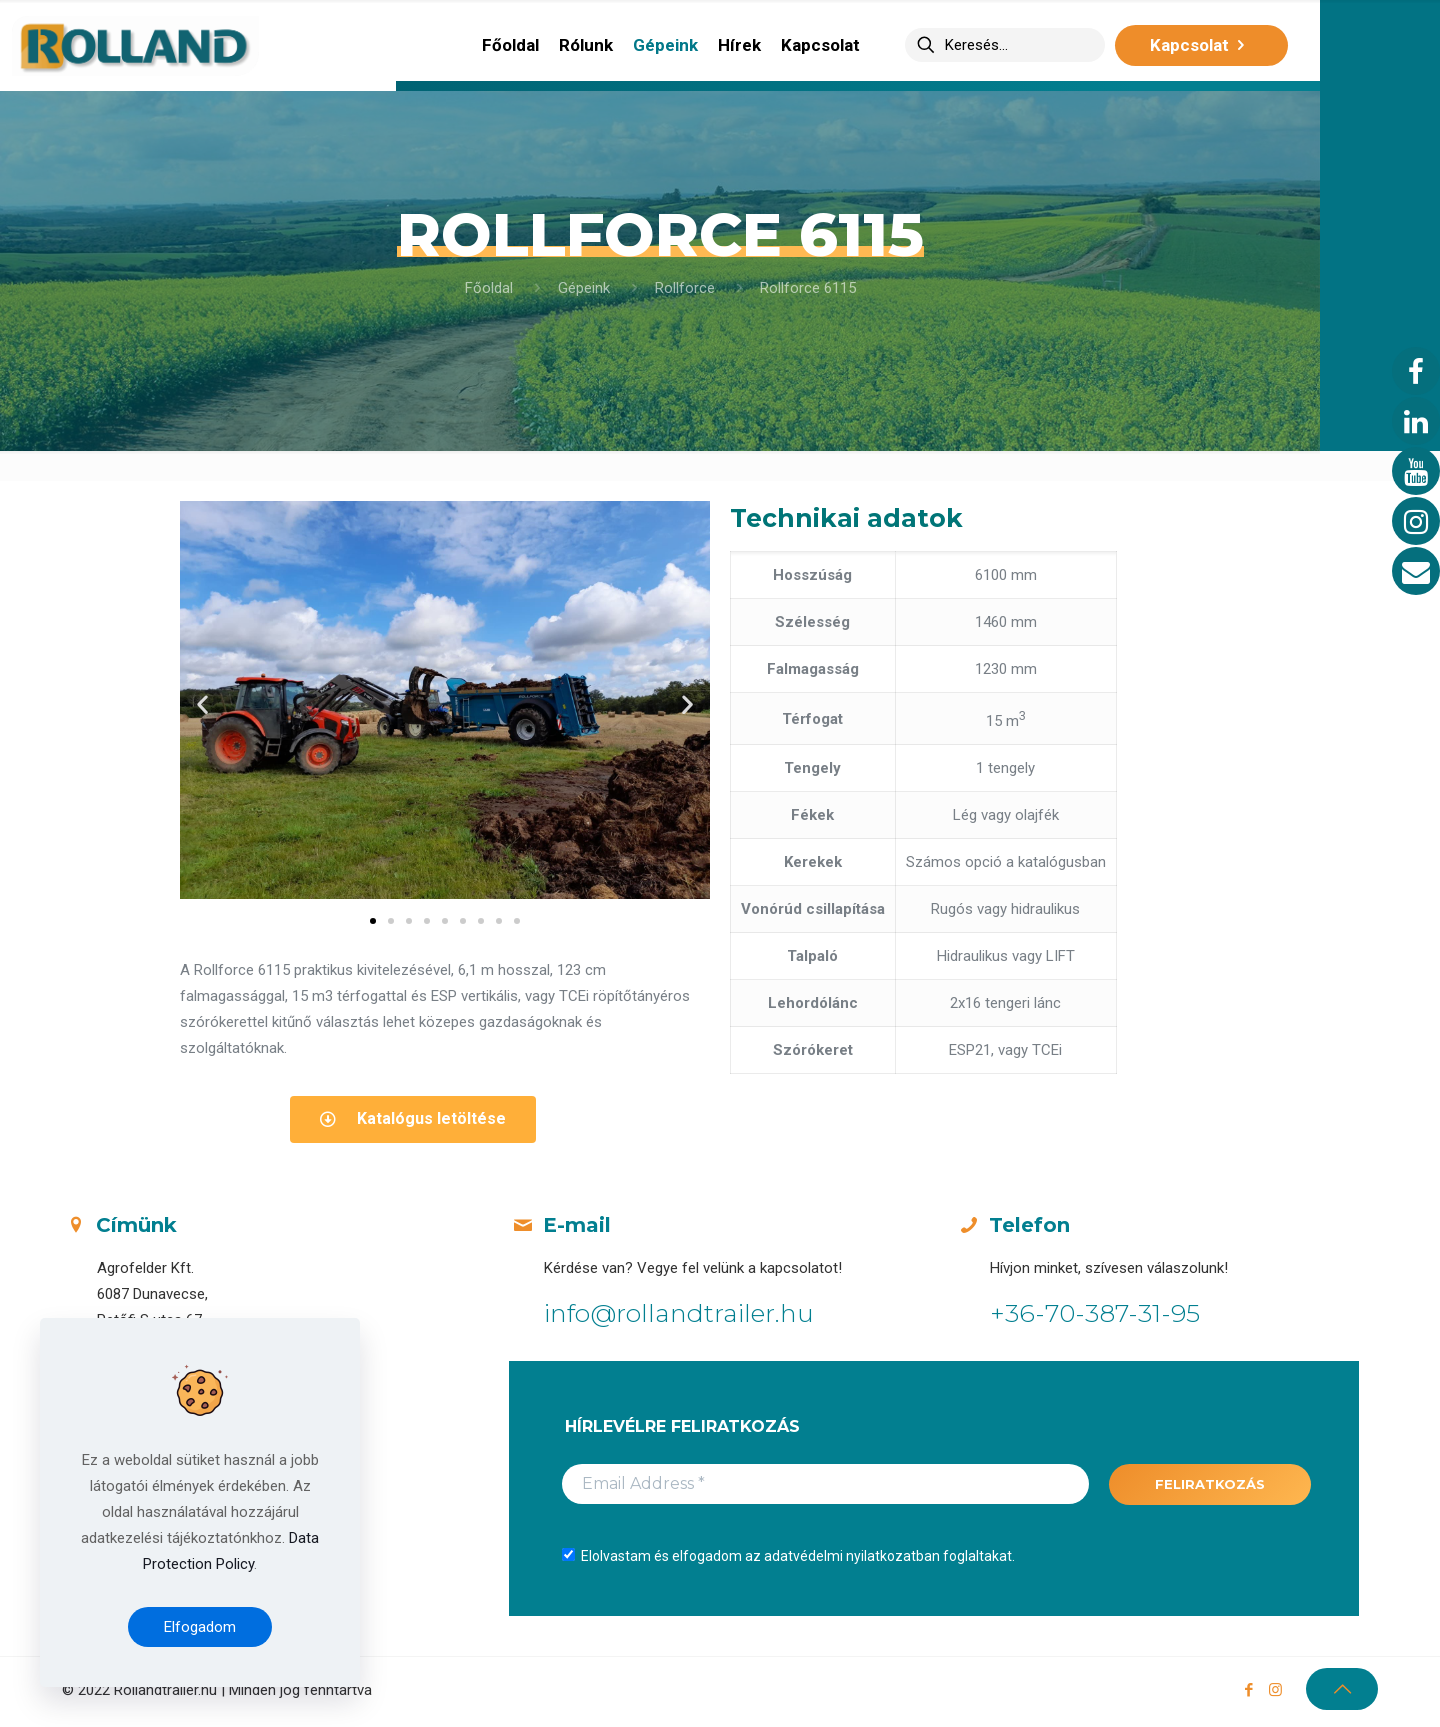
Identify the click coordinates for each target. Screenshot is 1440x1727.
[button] (373, 921)
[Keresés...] (1005, 45)
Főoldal (489, 288)
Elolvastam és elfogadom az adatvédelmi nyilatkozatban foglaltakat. (788, 1556)
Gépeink (584, 288)
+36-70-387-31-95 (1095, 1313)
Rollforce (685, 288)
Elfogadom (200, 1627)
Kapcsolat (1201, 45)
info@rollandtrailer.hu (679, 1313)
